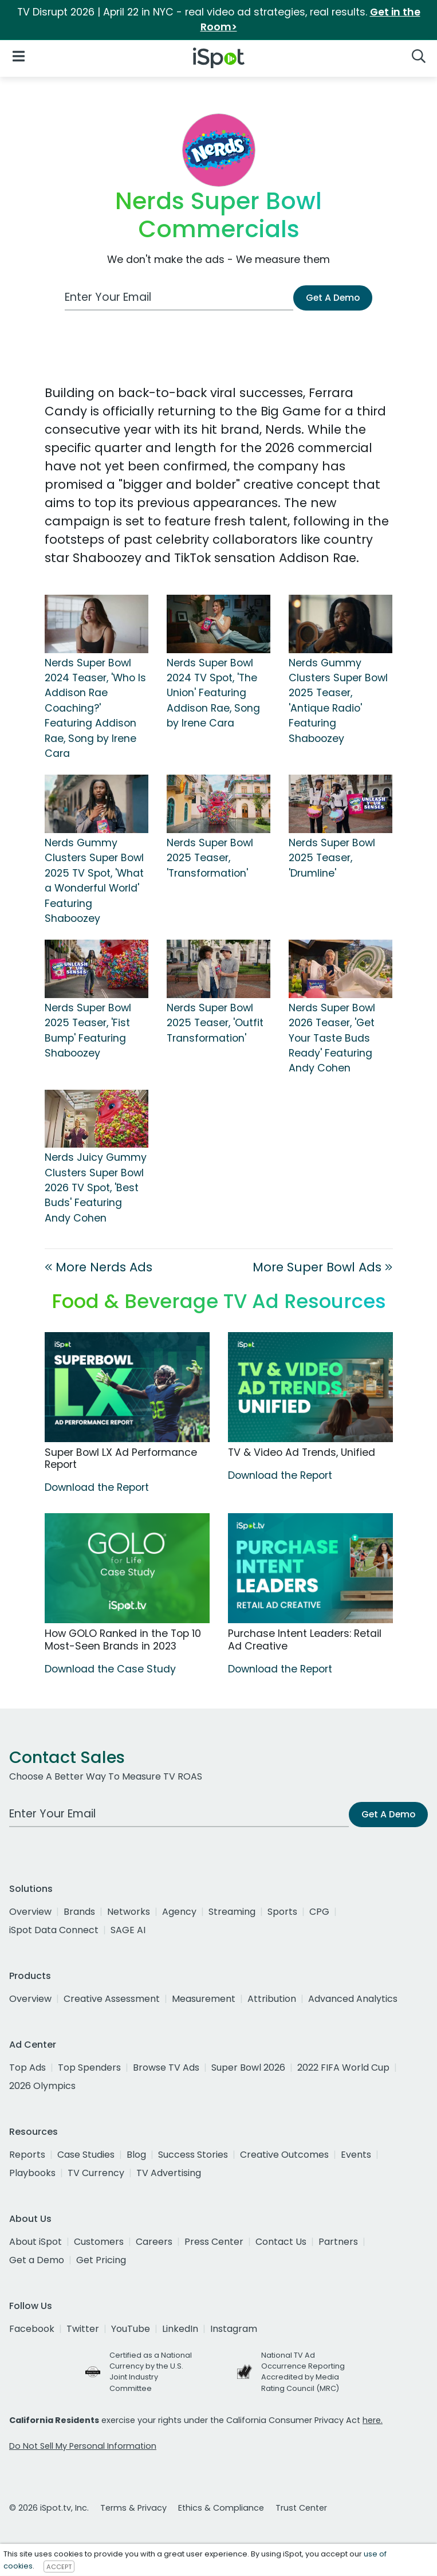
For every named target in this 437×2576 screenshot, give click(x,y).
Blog (136, 2154)
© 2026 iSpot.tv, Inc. (49, 2508)
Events (356, 2154)
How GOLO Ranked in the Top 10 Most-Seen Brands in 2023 (123, 1639)
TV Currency (96, 2173)
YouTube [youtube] (130, 2328)
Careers (154, 2241)
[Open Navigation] (19, 55)
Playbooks (32, 2173)
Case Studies (86, 2154)
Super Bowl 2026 (248, 2067)
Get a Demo (36, 2260)
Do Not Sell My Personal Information (82, 2446)
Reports (27, 2154)
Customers (99, 2241)
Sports (282, 1911)
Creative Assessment (112, 1998)
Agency (179, 1911)
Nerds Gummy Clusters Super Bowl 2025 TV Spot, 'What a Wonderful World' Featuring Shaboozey (94, 880)
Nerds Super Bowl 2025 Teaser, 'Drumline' (332, 858)
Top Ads (27, 2067)
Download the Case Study (110, 1669)
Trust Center (301, 2508)
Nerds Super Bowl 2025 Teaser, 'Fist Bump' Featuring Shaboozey (88, 1030)
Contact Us (280, 2241)
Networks (128, 1911)
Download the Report (97, 1487)
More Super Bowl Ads (322, 1267)
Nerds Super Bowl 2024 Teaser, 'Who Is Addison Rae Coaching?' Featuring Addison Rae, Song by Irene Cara (95, 708)
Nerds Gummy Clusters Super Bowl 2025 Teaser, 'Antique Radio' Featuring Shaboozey (338, 700)
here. (373, 2420)
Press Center (213, 2241)
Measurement (203, 1998)
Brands (79, 1911)
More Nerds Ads (98, 1267)
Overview (30, 1911)
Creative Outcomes (284, 2154)
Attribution (271, 1998)
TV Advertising (168, 2173)
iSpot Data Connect (54, 1930)
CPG (319, 1911)
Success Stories (193, 2154)
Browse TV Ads (166, 2067)
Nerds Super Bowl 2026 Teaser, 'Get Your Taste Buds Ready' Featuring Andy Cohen (332, 1038)
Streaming (231, 1911)
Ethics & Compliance (221, 2508)
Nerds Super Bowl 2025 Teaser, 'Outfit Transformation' (215, 1023)
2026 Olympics (42, 2085)
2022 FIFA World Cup (343, 2067)
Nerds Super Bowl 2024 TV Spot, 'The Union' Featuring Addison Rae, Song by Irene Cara (213, 693)
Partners (338, 2241)
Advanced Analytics (352, 1998)
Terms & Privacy (133, 2508)
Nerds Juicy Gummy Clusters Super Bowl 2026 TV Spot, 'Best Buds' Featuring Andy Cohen (96, 1187)
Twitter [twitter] (82, 2328)
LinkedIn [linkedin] (180, 2328)
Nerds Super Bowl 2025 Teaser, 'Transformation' (210, 858)
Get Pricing (101, 2260)
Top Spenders (89, 2067)
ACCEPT (59, 2566)
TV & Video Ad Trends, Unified (301, 1452)
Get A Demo (333, 297)
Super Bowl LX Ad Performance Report (121, 1458)
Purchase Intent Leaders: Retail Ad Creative (304, 1639)
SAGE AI (128, 1930)
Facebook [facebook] (31, 2328)
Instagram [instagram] (233, 2328)
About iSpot (35, 2241)
